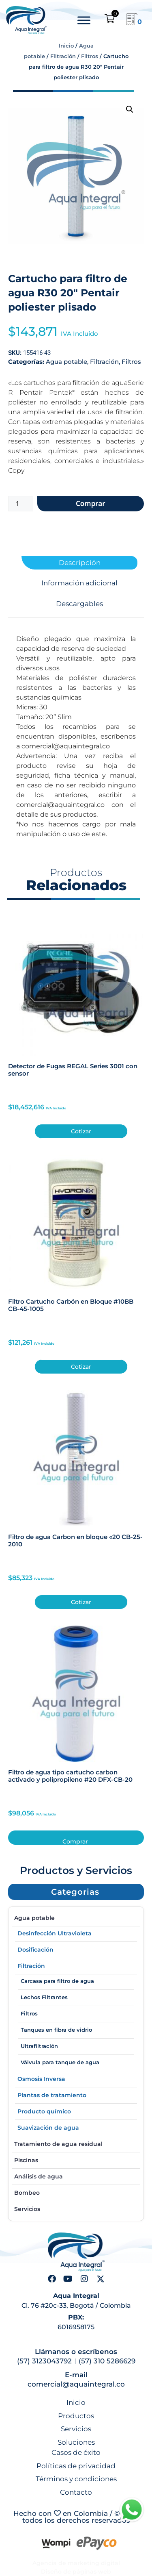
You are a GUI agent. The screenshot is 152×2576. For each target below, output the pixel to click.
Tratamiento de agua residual (58, 2144)
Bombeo (27, 2192)
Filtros (89, 56)
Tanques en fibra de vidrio (56, 2029)
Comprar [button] (75, 1841)
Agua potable (66, 361)
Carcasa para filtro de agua (57, 1981)
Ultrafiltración (39, 2046)
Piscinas (26, 2160)
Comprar (90, 503)
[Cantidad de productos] (20, 503)
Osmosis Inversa (41, 2079)
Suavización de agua (48, 2127)
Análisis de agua (38, 2176)
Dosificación (35, 1949)
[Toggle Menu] (83, 20)
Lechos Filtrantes (44, 1997)
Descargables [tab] (79, 603)
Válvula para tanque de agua (60, 2062)
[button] (129, 109)
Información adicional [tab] (79, 583)
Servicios (27, 2209)
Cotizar (81, 1131)
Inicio (66, 45)
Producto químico (44, 2111)
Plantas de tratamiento (51, 2095)
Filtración (63, 56)
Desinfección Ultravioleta (54, 1933)
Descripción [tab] (80, 562)
